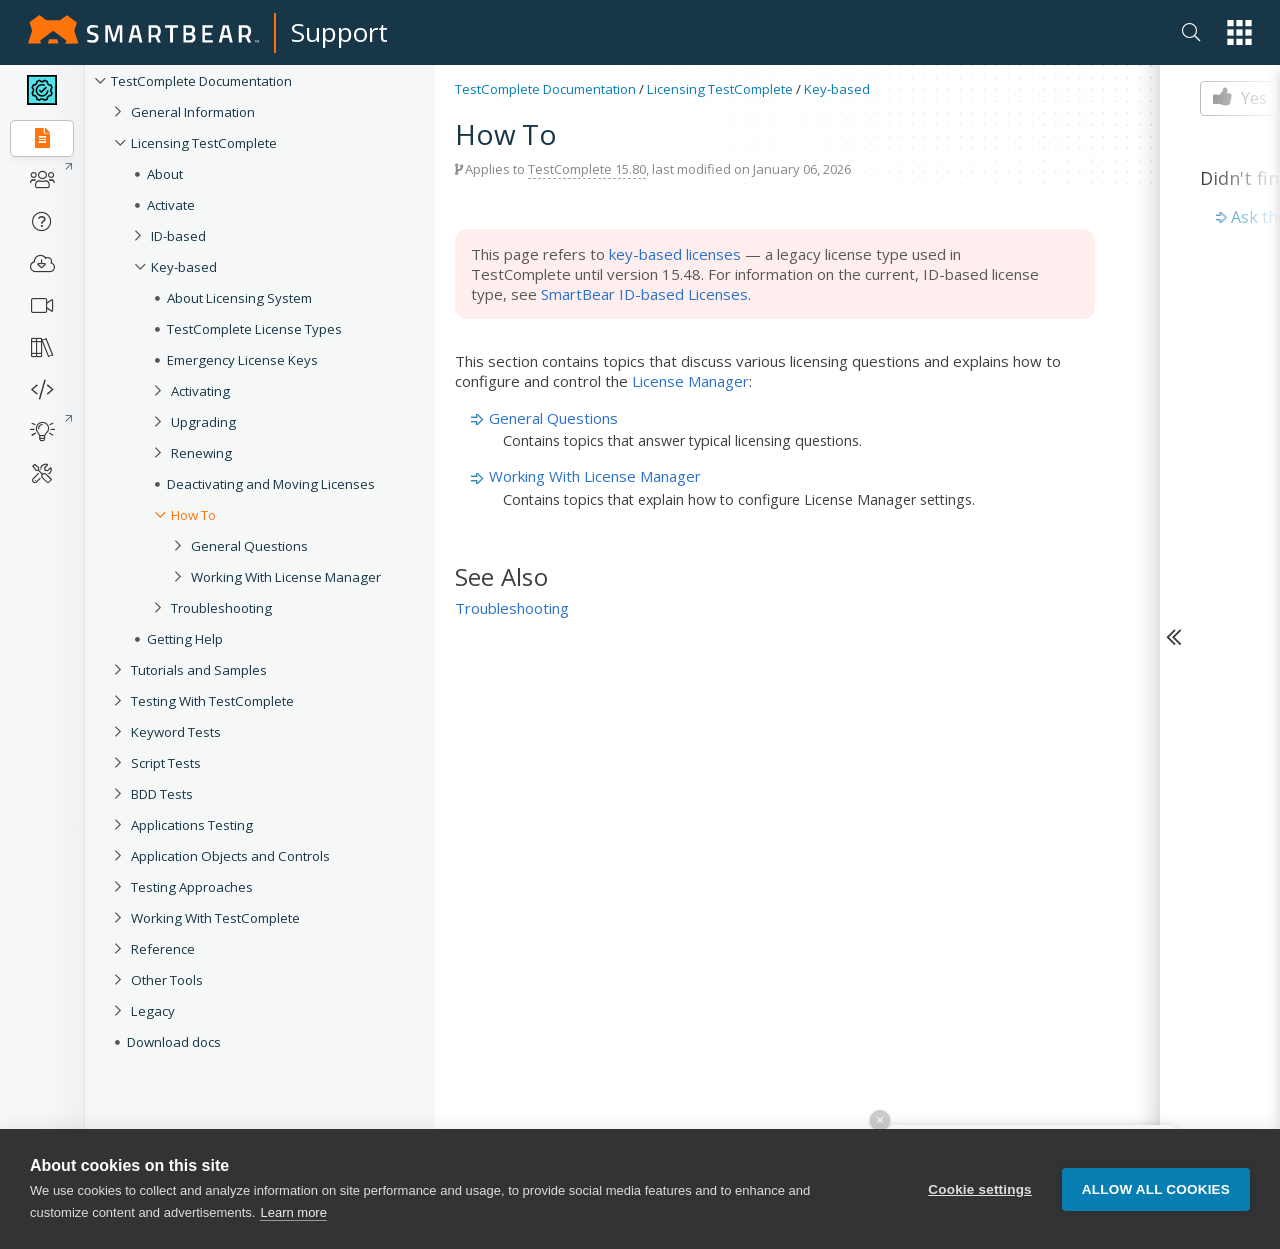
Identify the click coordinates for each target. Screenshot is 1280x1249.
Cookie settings (980, 1189)
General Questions (249, 546)
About (165, 174)
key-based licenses (675, 254)
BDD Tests (162, 794)
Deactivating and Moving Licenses (271, 484)
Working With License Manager (286, 577)
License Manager (690, 381)
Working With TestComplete (215, 918)
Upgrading (203, 422)
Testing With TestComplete (212, 701)
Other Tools (167, 980)
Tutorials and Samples (199, 670)
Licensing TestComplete (204, 143)
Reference (163, 949)
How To (193, 515)
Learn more (293, 1212)
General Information (193, 112)
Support (339, 32)
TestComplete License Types (254, 329)
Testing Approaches (192, 887)
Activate (171, 205)
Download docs (174, 1042)
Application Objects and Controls (230, 856)
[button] (1239, 32)
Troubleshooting (221, 608)
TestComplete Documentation (201, 81)
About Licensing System (239, 298)
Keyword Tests (176, 732)
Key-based (184, 267)
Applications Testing (192, 825)
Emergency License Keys (242, 360)
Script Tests (166, 763)
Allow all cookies (1156, 1189)
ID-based (178, 236)
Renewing (201, 453)
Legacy (153, 1011)
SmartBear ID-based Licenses (644, 294)
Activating (200, 391)
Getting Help (185, 639)
